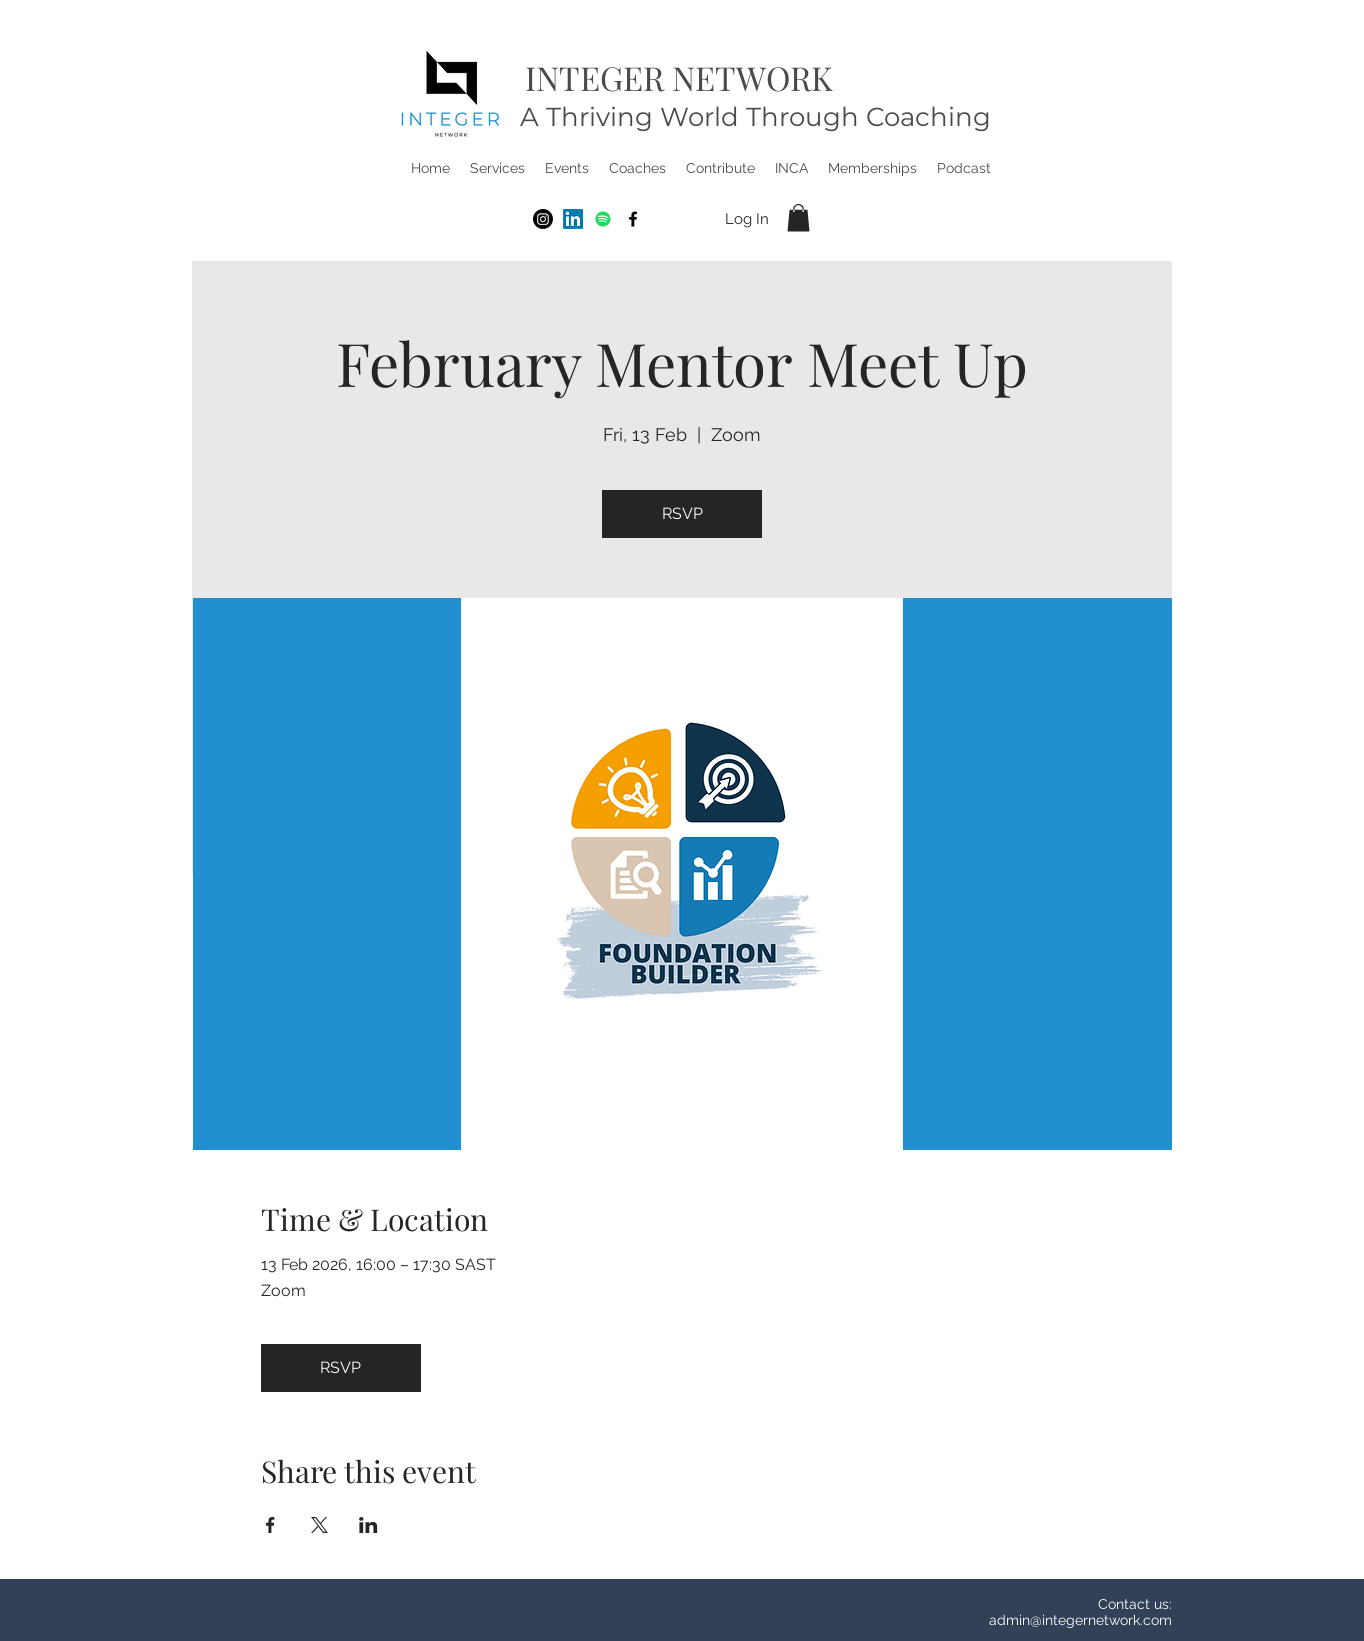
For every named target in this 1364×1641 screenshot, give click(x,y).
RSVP (682, 513)
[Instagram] (543, 219)
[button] (497, 168)
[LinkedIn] (573, 219)
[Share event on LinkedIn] (368, 1525)
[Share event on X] (319, 1525)
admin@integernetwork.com (1080, 1620)
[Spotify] (603, 219)
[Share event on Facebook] (270, 1525)
